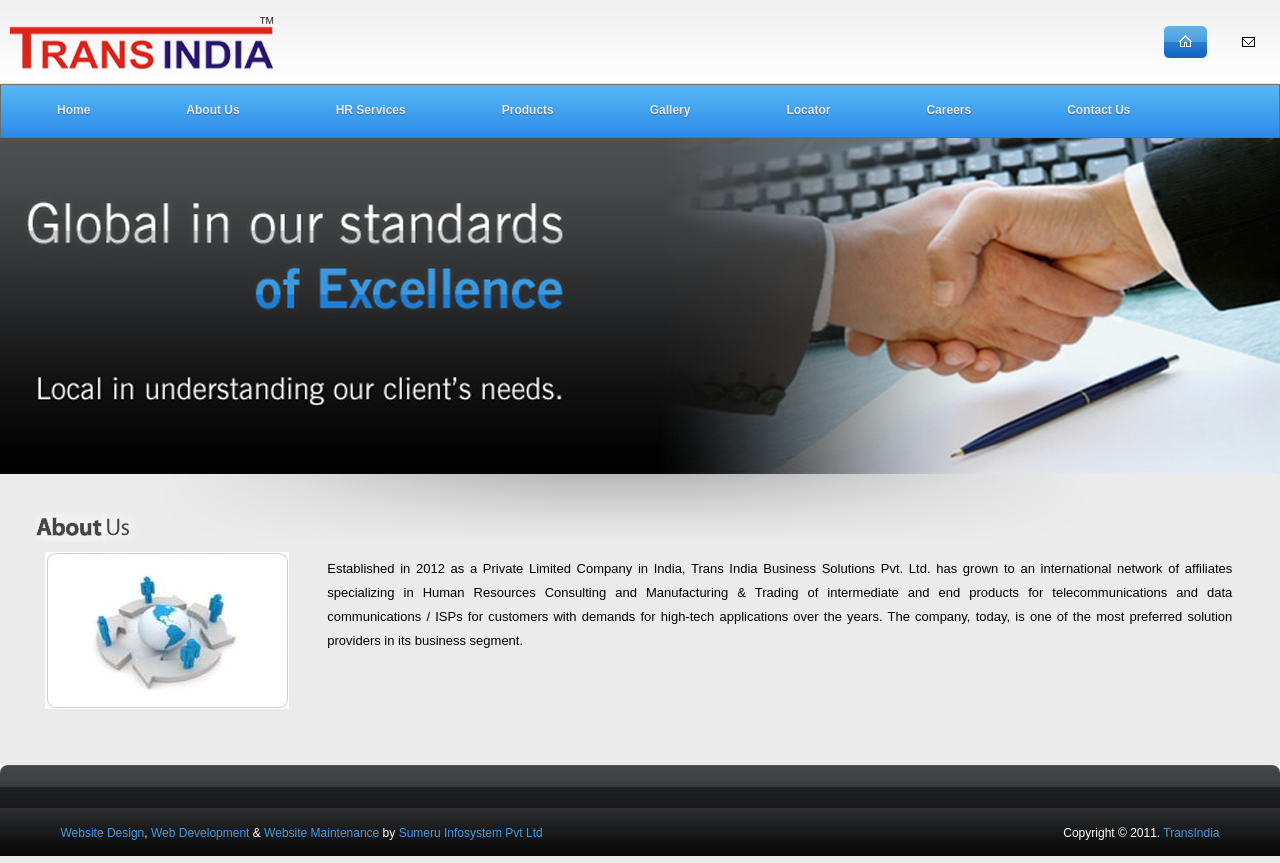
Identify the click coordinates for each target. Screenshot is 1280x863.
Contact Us (1098, 110)
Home (73, 110)
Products (528, 110)
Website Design (102, 833)
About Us (212, 110)
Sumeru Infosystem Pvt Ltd (471, 833)
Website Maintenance (321, 833)
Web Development (200, 833)
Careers (948, 110)
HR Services (371, 110)
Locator (808, 110)
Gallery (670, 110)
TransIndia (1191, 833)
